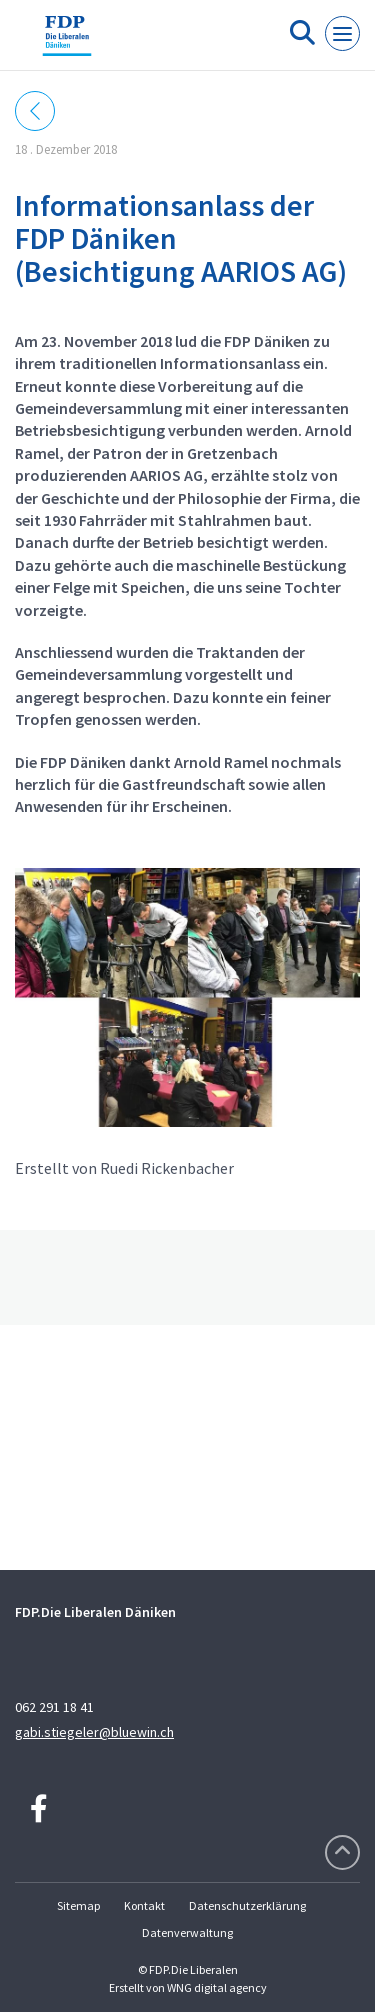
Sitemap (78, 1905)
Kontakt (144, 1905)
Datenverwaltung (187, 1932)
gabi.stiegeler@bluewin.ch (94, 1732)
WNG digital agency (217, 1987)
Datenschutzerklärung (247, 1905)
